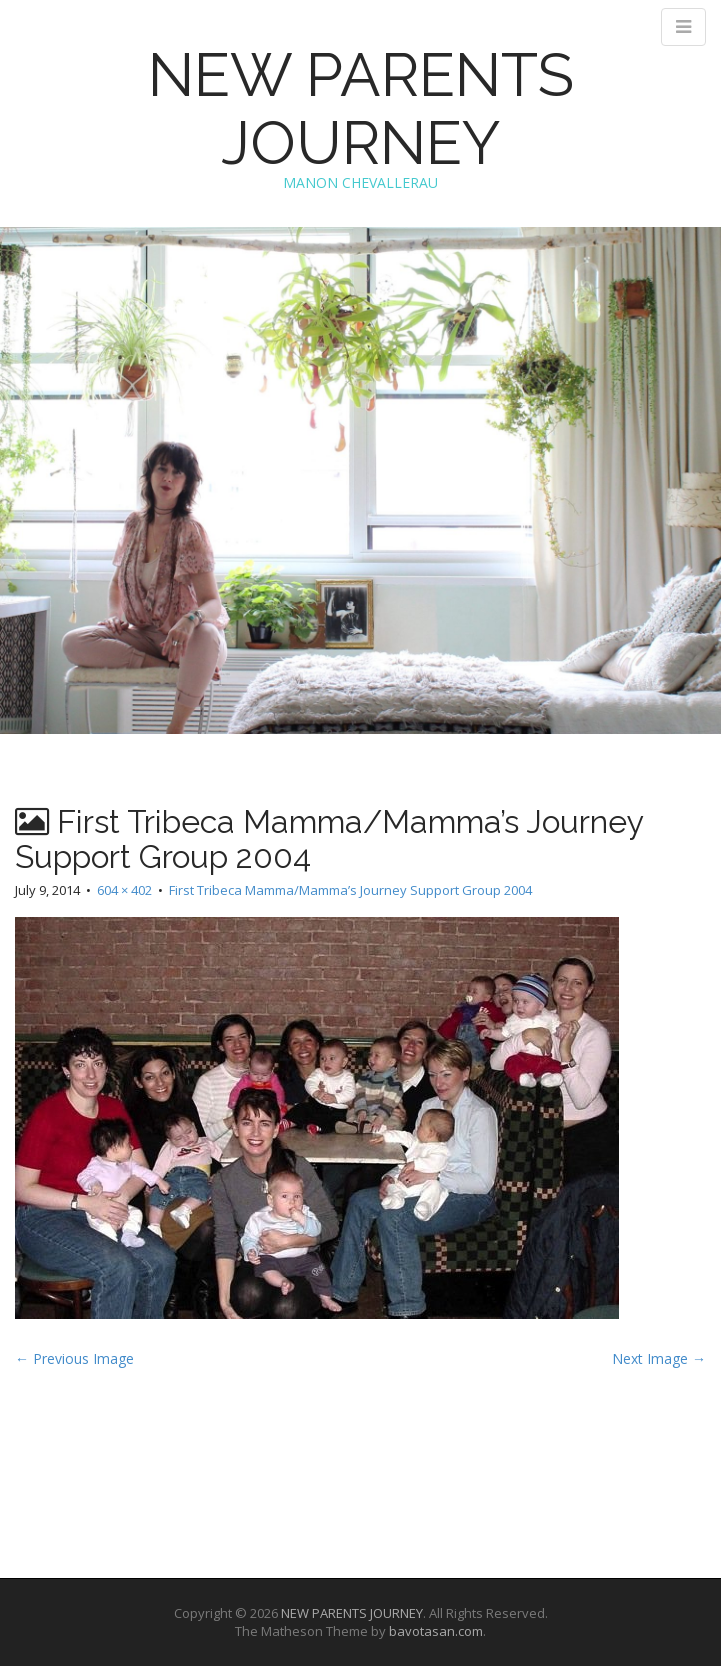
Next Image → (659, 1358)
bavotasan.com (436, 1631)
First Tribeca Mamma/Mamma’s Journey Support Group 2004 (350, 890)
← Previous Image (74, 1358)
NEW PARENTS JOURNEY (361, 109)
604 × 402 (124, 890)
